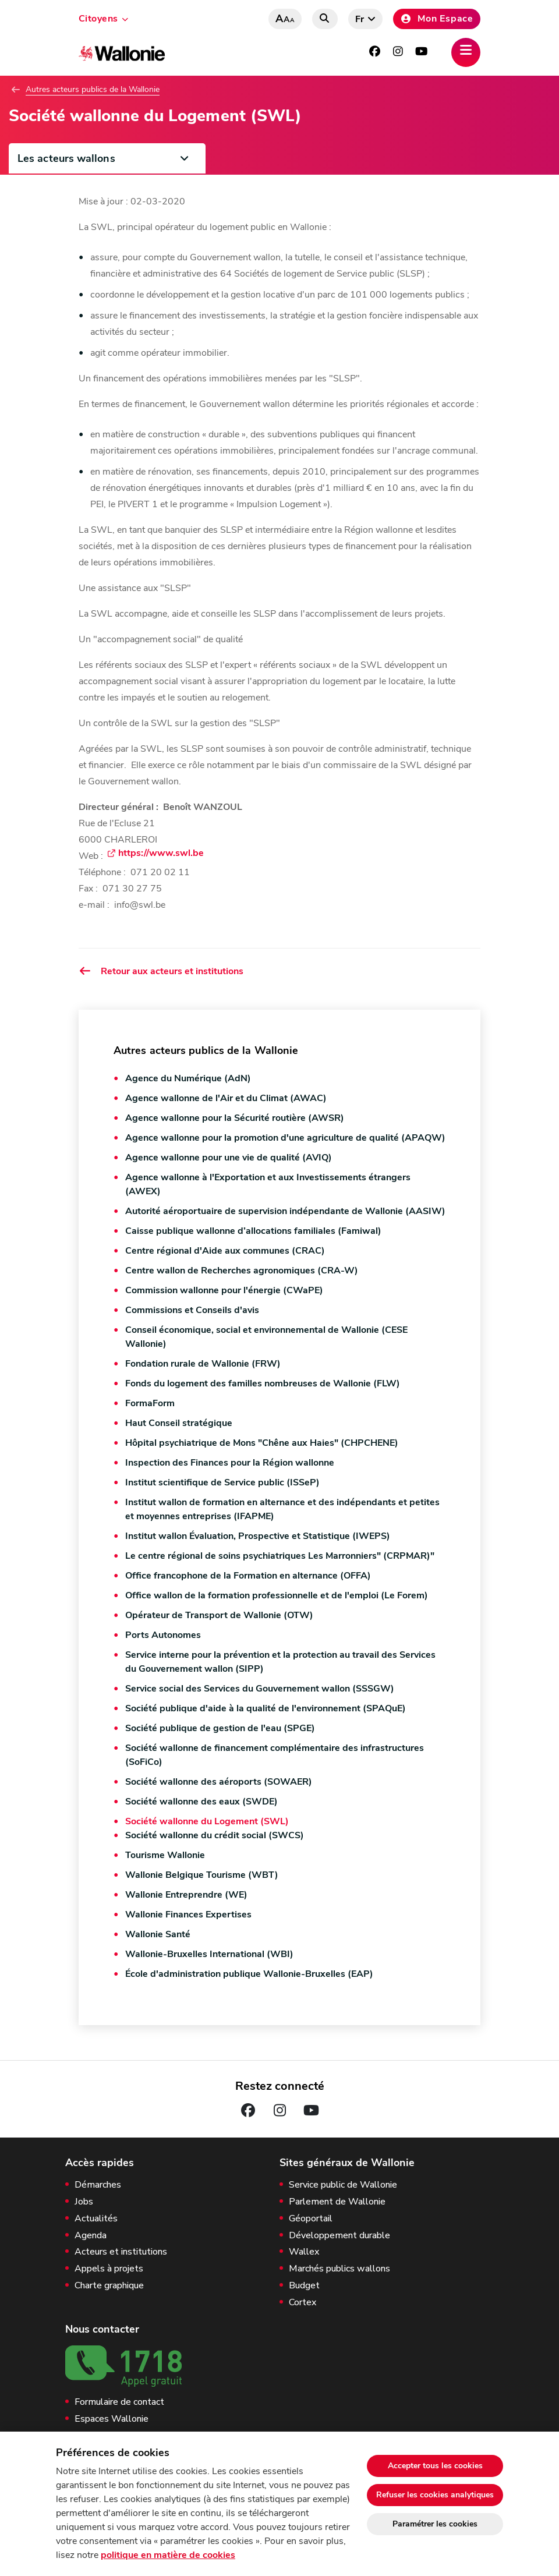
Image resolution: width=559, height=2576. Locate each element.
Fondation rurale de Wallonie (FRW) (203, 1363)
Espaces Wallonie (111, 2419)
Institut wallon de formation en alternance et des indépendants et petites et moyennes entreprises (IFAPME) (282, 1509)
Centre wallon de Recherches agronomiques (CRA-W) (241, 1270)
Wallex (304, 2252)
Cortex (302, 2303)
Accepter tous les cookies (435, 2465)
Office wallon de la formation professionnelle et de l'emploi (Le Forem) (276, 1595)
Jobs (84, 2202)
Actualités (96, 2219)
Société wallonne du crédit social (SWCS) (214, 1835)
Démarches (98, 2185)
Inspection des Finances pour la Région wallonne (229, 1462)
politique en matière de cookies (168, 2555)
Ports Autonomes (163, 1635)
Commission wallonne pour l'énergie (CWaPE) (224, 1290)
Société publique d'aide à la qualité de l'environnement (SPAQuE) (265, 1708)
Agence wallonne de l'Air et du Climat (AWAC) (226, 1098)
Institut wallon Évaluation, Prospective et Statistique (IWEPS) (257, 1536)
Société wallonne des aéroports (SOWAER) (218, 1781)
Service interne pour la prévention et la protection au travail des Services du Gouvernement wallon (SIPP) (280, 1661)
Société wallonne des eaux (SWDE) (201, 1801)
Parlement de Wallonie (337, 2202)
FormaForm (150, 1403)
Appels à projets (109, 2269)
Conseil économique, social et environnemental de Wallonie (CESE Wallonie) (266, 1337)
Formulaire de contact (119, 2402)
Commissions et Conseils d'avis (192, 1310)
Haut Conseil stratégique (178, 1423)
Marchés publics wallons (339, 2269)
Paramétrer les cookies (434, 2523)
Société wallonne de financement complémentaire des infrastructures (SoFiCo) (274, 1755)
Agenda (91, 2236)
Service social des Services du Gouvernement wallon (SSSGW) (259, 1688)
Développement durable (339, 2236)
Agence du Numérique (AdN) (188, 1078)
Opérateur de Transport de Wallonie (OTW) (219, 1615)
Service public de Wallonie (343, 2185)
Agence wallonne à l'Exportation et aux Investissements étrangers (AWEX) (268, 1184)
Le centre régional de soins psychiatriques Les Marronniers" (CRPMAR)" (279, 1555)
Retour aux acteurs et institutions (161, 971)
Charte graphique (109, 2286)
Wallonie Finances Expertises (188, 1914)
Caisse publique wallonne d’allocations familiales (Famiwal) (253, 1231)
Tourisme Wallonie (165, 1855)
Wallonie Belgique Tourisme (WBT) (201, 1875)
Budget (304, 2286)
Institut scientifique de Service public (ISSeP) (222, 1482)
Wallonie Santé (157, 1934)
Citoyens (98, 18)
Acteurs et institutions (121, 2252)
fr (360, 19)
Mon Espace (436, 18)
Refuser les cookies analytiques (435, 2494)
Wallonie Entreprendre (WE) (186, 1894)
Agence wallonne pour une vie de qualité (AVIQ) (228, 1157)
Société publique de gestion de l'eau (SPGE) (220, 1728)
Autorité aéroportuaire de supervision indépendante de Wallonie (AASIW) (285, 1211)
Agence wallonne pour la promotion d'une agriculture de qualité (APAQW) (285, 1137)
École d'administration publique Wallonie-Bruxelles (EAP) (249, 1974)
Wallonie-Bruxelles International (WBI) (209, 1954)
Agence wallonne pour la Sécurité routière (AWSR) (234, 1118)
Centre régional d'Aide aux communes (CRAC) (225, 1250)
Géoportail (310, 2219)
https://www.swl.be (161, 853)
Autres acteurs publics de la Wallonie (93, 89)
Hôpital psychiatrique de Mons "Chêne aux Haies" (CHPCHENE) (261, 1442)
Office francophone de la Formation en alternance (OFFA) (248, 1575)
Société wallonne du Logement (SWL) (207, 1821)
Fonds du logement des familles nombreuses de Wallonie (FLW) (262, 1383)
